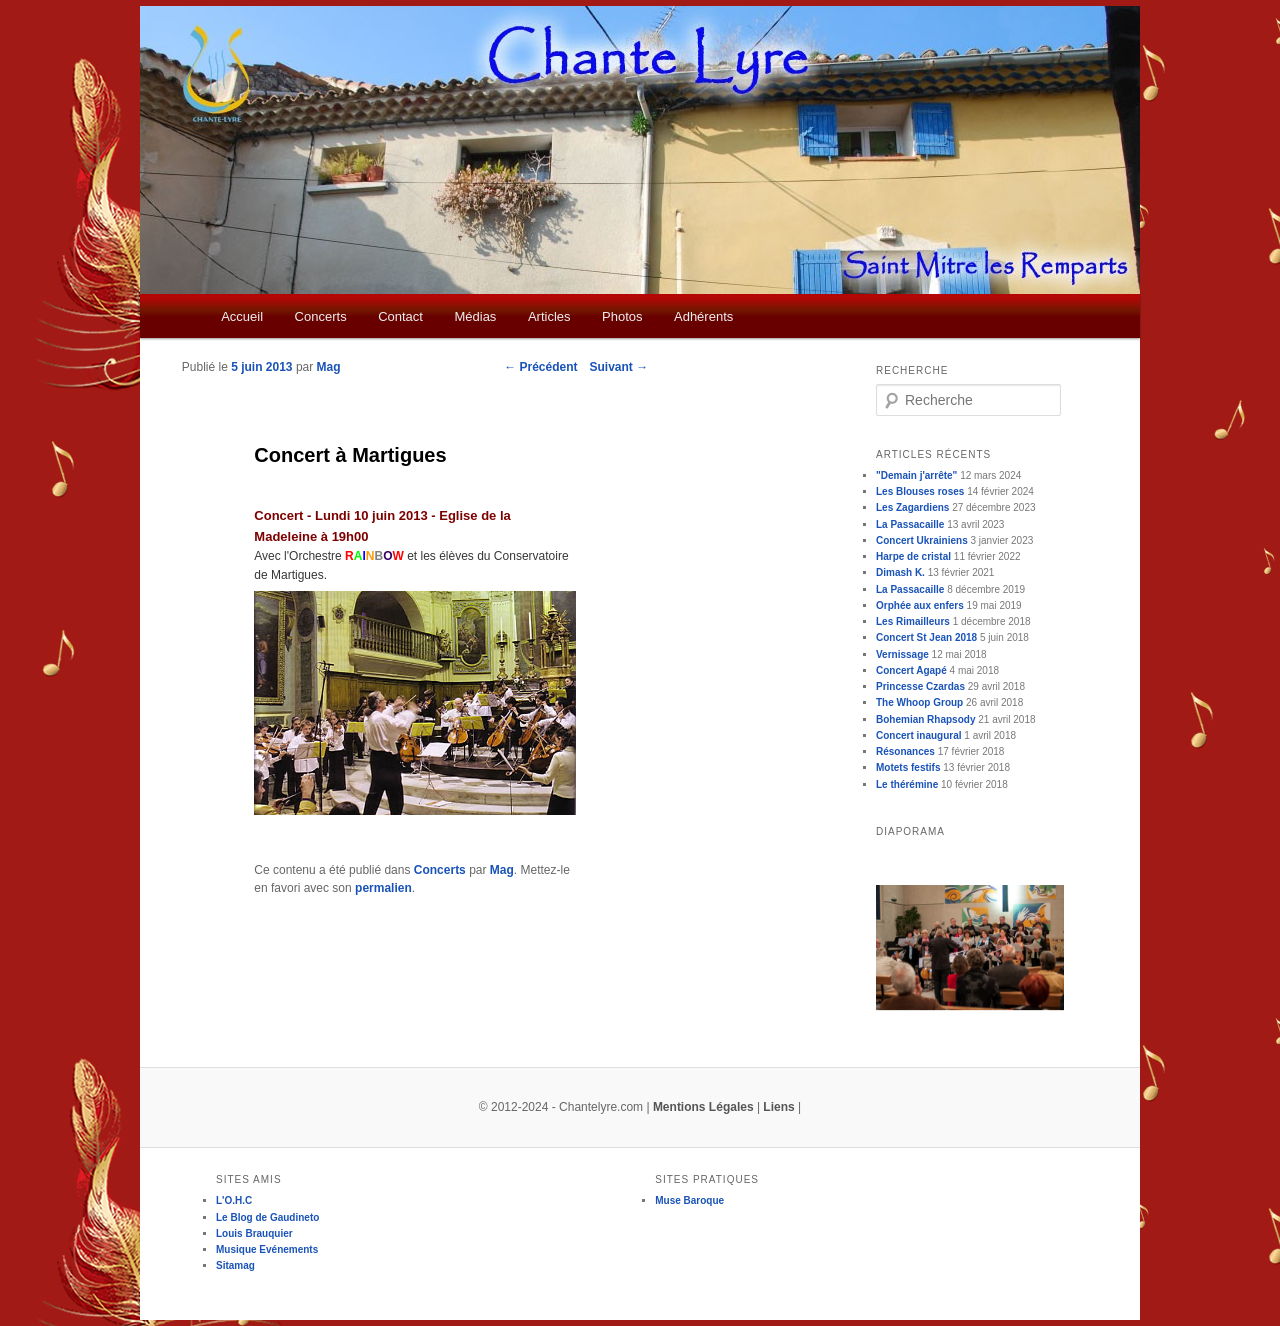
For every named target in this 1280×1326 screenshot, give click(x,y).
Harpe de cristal (913, 556)
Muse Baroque (689, 1200)
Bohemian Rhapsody (925, 719)
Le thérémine (907, 784)
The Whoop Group (919, 702)
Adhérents (703, 316)
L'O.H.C (234, 1200)
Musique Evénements (267, 1249)
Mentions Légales (703, 1107)
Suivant (619, 367)
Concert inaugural (919, 735)
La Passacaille (910, 524)
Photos (622, 316)
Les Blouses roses (920, 491)
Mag (329, 367)
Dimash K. (900, 572)
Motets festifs (908, 767)
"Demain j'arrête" (916, 475)
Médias (475, 316)
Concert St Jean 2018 (926, 637)
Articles (549, 316)
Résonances (905, 751)
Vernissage (902, 654)
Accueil (242, 316)
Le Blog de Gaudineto (267, 1217)
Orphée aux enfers (920, 605)
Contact (400, 316)
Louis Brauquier (254, 1233)
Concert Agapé (911, 670)
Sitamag (235, 1265)
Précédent (540, 367)
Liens (778, 1107)
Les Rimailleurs (913, 621)
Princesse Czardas (920, 686)
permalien (383, 888)
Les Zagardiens (912, 507)
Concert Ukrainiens (922, 540)
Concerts (321, 316)
